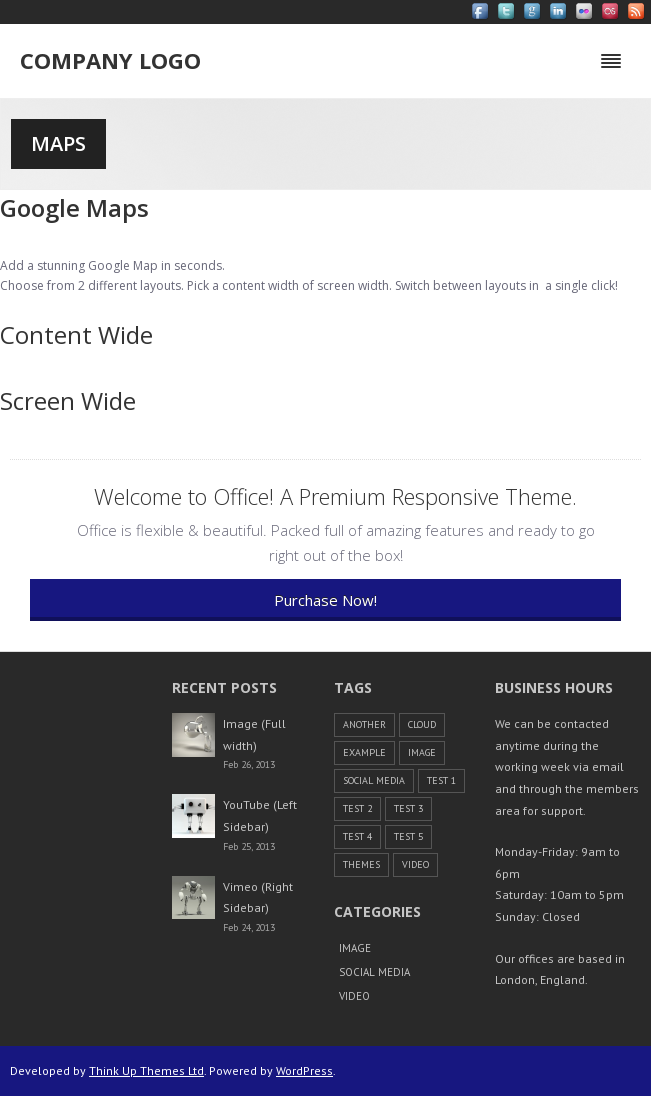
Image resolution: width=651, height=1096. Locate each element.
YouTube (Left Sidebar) (260, 815)
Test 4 (357, 836)
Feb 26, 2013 (249, 764)
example (364, 752)
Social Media (374, 780)
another (364, 724)
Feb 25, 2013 (249, 846)
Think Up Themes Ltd (146, 1070)
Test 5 (408, 836)
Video (415, 864)
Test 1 (441, 780)
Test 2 (357, 808)
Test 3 (408, 808)
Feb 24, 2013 (249, 927)
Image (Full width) (254, 734)
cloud (422, 724)
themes (361, 864)
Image (422, 752)
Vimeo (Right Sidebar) (258, 897)
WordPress (304, 1070)
